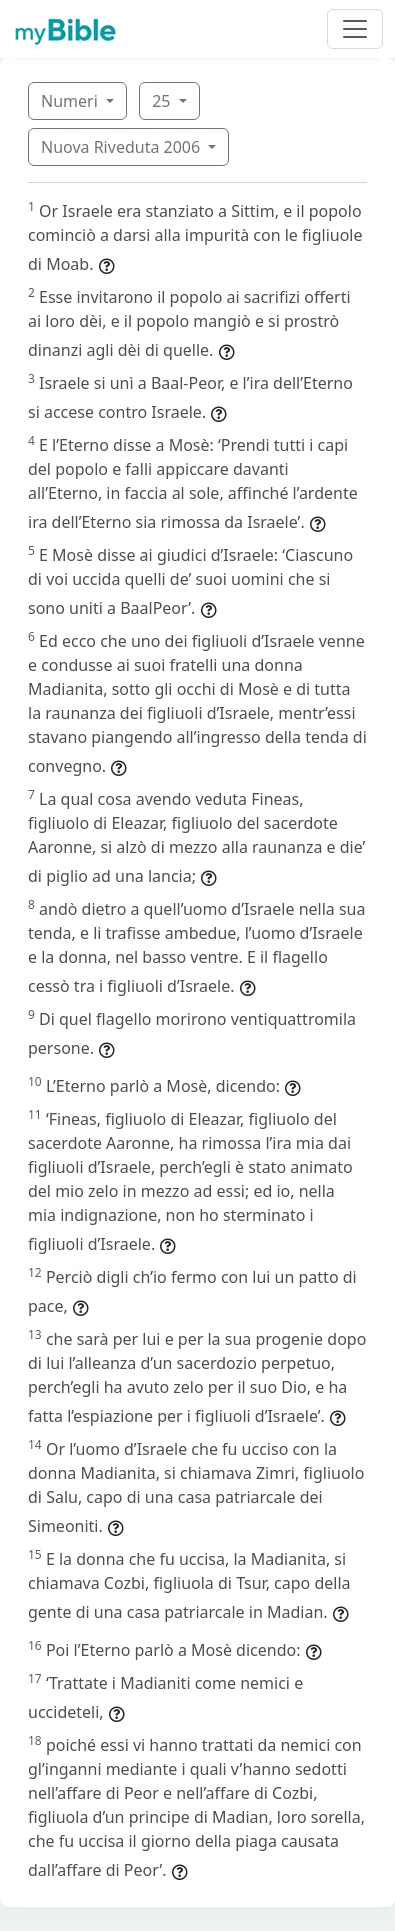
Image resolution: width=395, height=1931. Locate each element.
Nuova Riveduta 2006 (122, 147)
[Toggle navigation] (355, 29)
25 (163, 101)
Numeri (71, 101)
